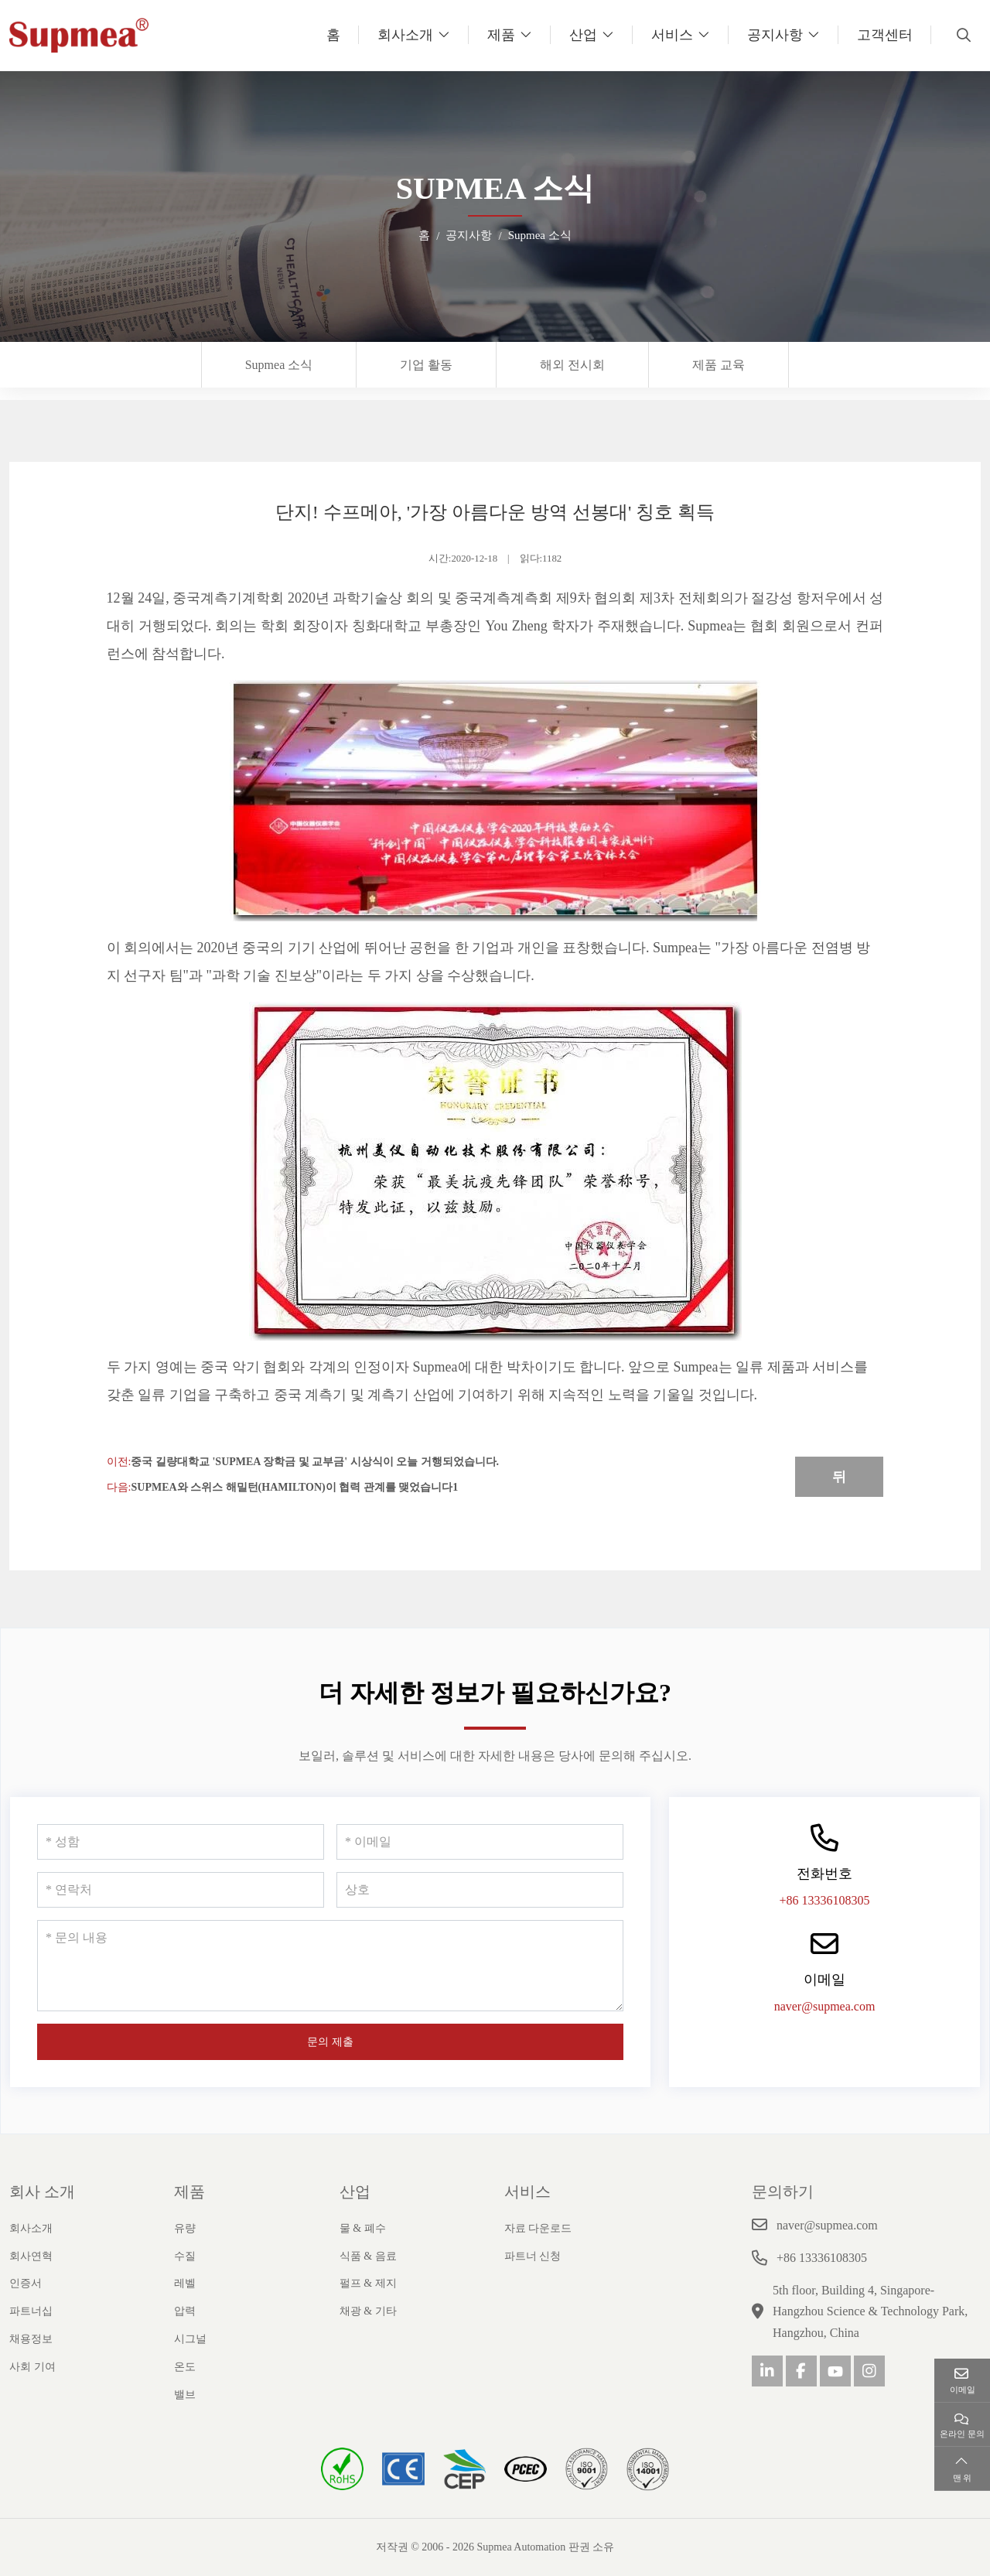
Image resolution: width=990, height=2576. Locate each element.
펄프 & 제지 (368, 2283)
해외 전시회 (572, 364)
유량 (185, 2228)
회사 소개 (42, 2191)
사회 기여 (32, 2367)
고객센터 (885, 35)
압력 (185, 2311)
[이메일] (479, 1842)
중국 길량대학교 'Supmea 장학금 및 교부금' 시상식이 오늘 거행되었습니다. (315, 1461)
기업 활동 (426, 364)
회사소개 (405, 35)
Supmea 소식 (279, 364)
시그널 (190, 2339)
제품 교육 (718, 364)
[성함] (180, 1842)
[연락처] (180, 1890)
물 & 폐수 (363, 2228)
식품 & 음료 (368, 2256)
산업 (583, 35)
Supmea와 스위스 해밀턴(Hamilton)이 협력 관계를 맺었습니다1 (294, 1487)
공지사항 (775, 35)
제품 (501, 35)
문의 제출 (330, 2042)
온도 (185, 2367)
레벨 (185, 2283)
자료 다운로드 (538, 2228)
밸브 (185, 2394)
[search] (962, 34)
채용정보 (31, 2339)
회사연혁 (31, 2256)
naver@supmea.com (825, 2006)
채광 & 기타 (368, 2311)
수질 (185, 2256)
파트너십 (31, 2311)
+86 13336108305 (824, 1900)
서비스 (672, 35)
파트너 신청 (533, 2256)
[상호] (479, 1890)
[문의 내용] (330, 1965)
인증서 (25, 2283)
